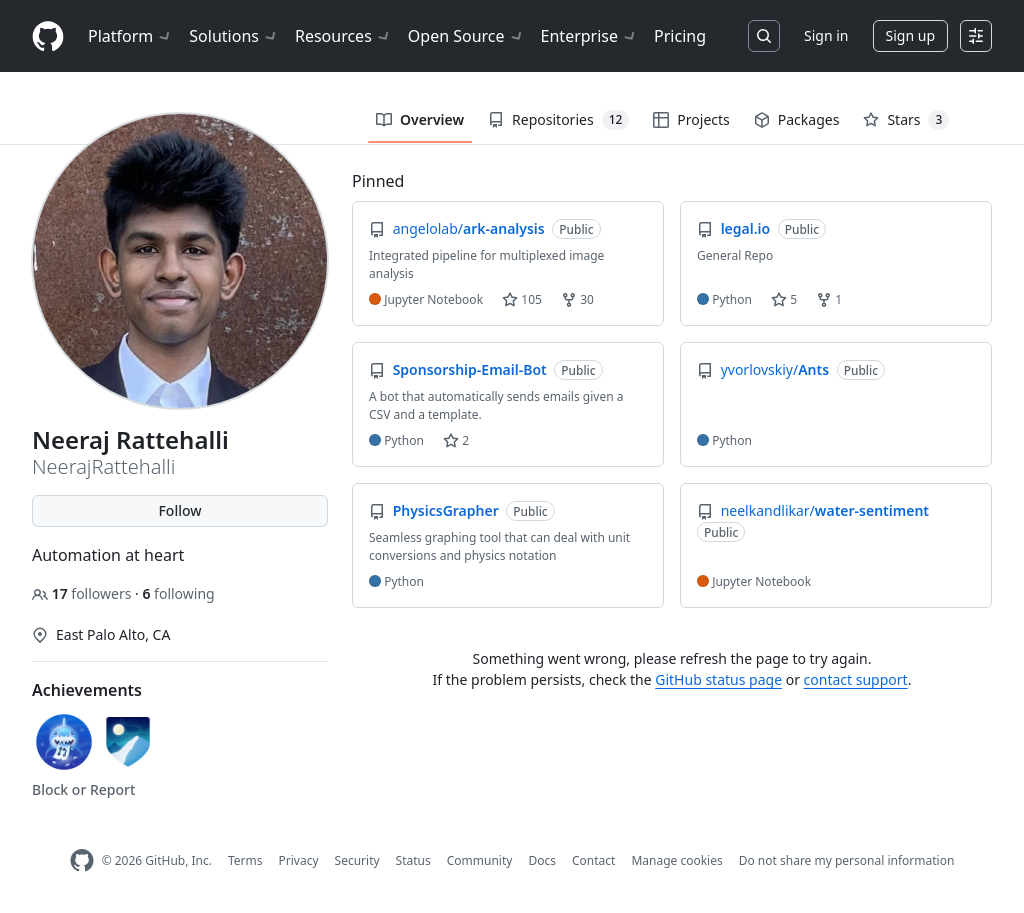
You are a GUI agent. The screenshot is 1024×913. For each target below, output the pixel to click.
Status (413, 860)
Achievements (87, 690)
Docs (542, 860)
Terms (245, 860)
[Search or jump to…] (764, 36)
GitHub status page (718, 679)
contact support (856, 679)
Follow (179, 510)
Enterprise (589, 36)
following (178, 593)
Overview (420, 119)
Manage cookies (676, 860)
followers (83, 593)
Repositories (558, 120)
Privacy (299, 860)
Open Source (466, 36)
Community (480, 860)
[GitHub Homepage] (82, 860)
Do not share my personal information (847, 860)
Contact (593, 860)
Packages (797, 119)
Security (357, 860)
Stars (906, 120)
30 (577, 299)
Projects (691, 119)
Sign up (910, 35)
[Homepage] (48, 36)
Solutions (234, 36)
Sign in (826, 35)
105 (522, 299)
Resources (343, 36)
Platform (130, 36)
